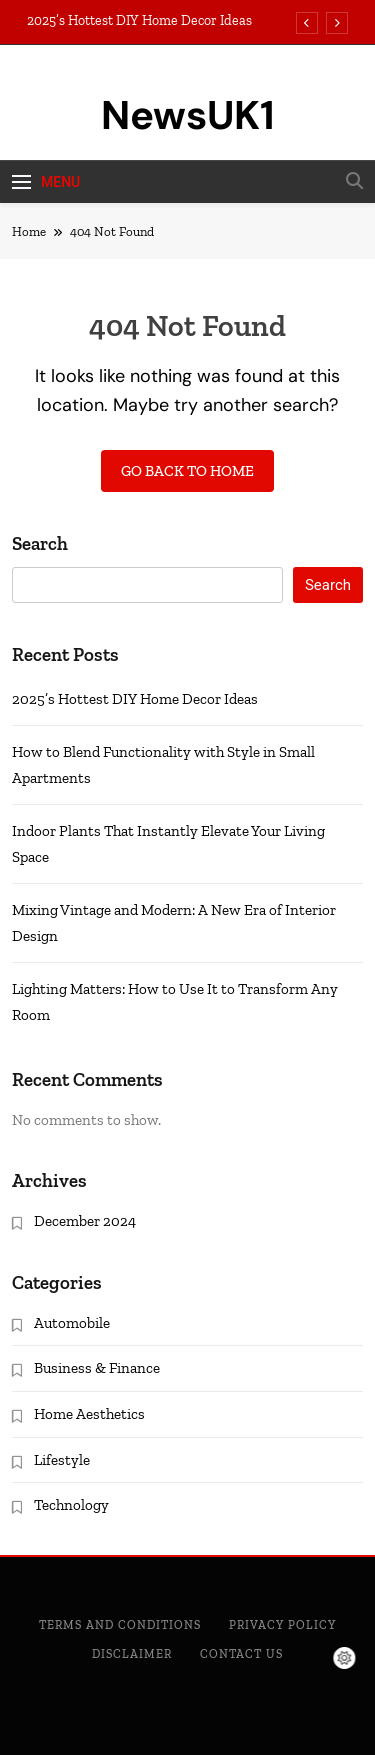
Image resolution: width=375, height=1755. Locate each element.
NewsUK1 (188, 115)
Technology (71, 1505)
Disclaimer (132, 1654)
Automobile (72, 1323)
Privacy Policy (282, 1625)
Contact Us (241, 1654)
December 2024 (85, 1221)
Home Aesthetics (89, 1414)
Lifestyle (62, 1460)
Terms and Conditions (120, 1625)
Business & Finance (97, 1368)
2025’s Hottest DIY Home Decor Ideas (139, 21)
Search (40, 543)
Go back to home (187, 471)
